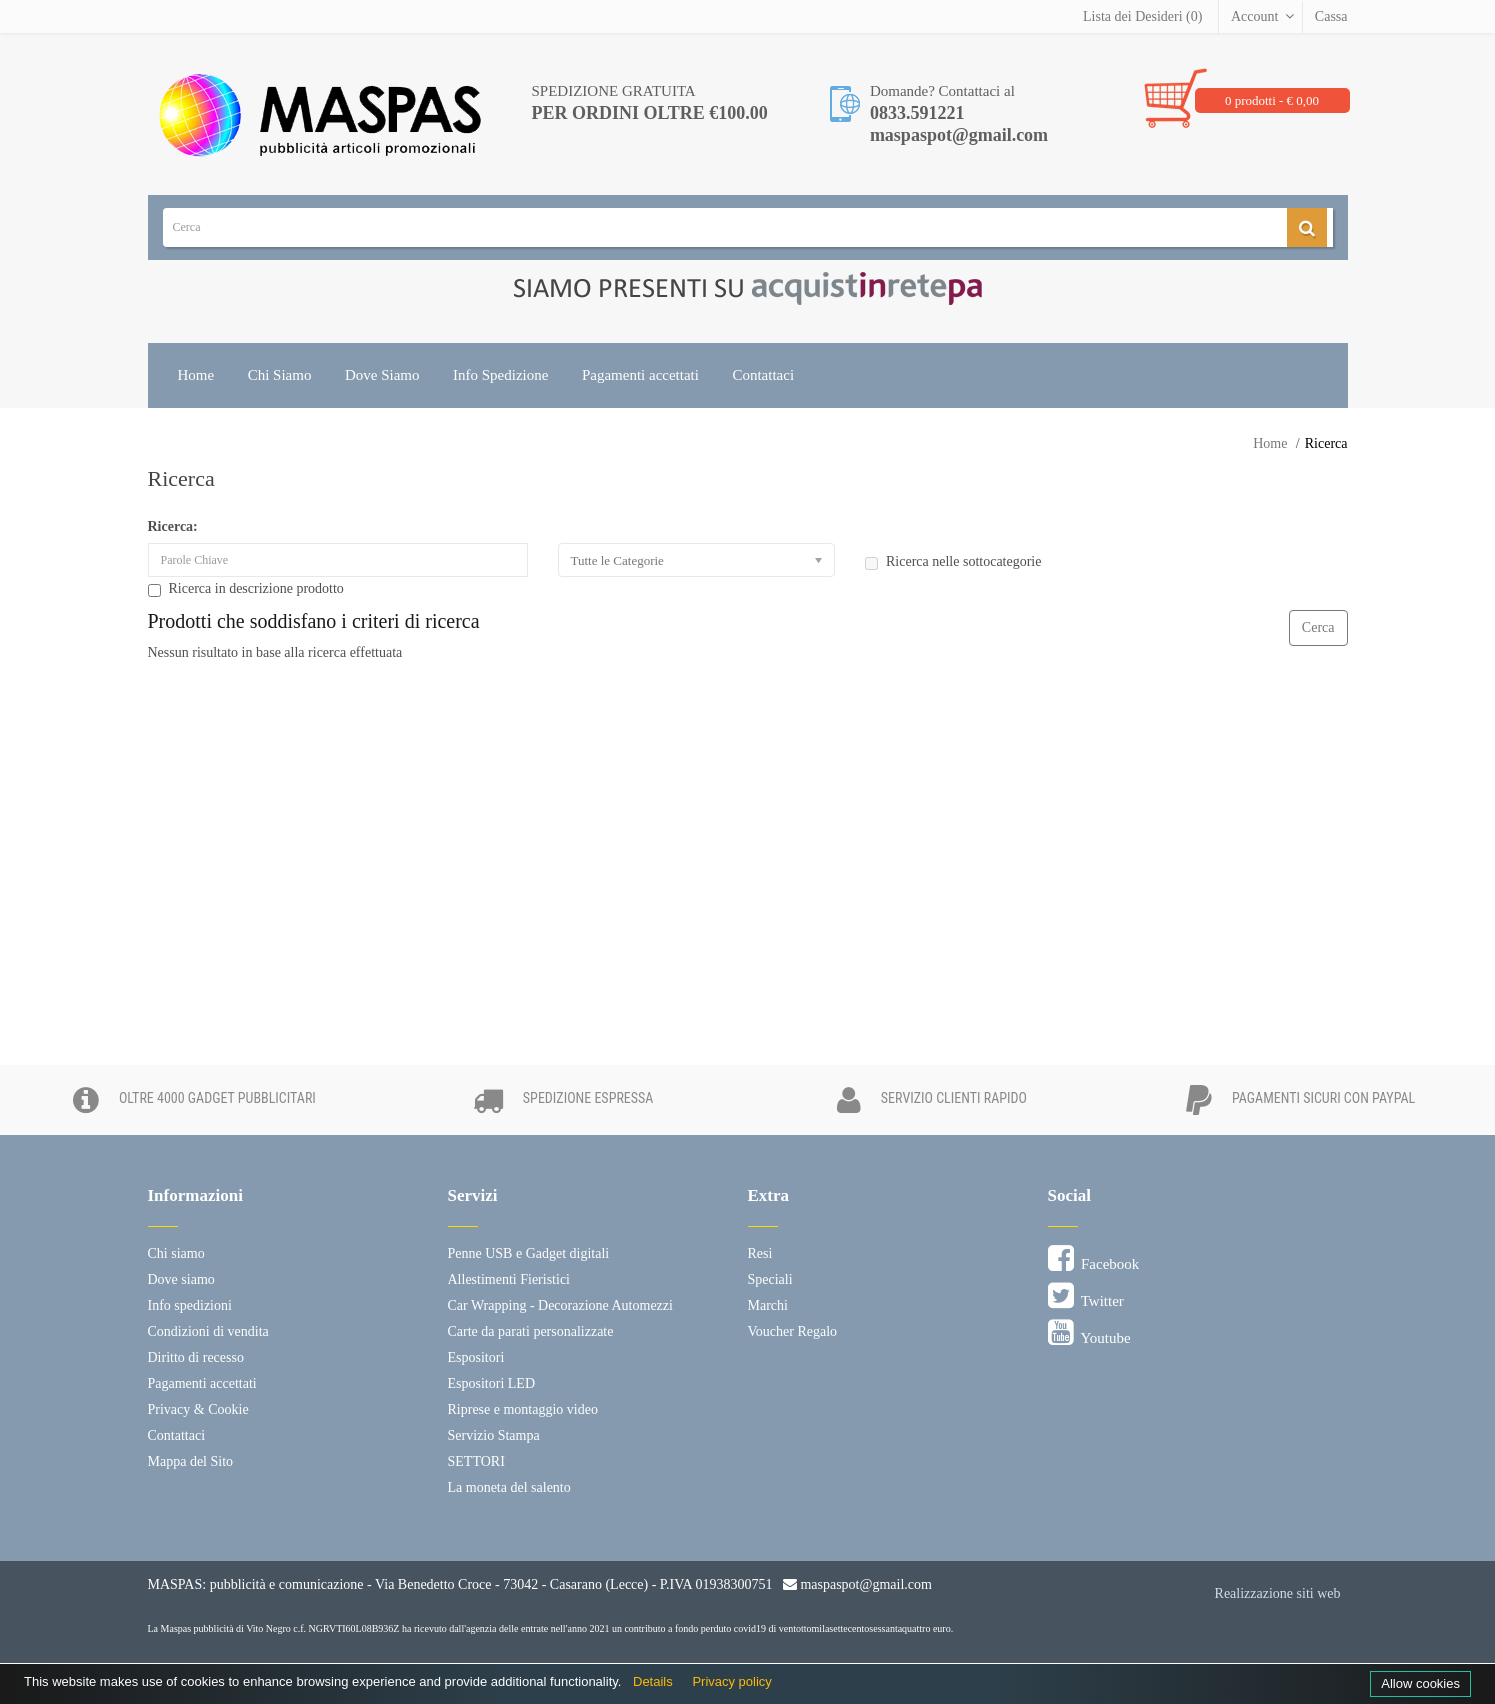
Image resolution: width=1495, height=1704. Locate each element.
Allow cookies (1420, 1683)
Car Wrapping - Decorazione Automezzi (560, 1305)
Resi (760, 1253)
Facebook (1094, 1259)
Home (196, 375)
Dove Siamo (382, 375)
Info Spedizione (500, 375)
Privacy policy (731, 1681)
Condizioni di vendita (208, 1331)
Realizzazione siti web (1278, 1593)
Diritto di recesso (196, 1357)
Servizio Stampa (494, 1435)
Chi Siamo (280, 375)
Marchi (768, 1305)
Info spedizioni (190, 1305)
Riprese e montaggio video (523, 1409)
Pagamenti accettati (640, 375)
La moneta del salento (509, 1487)
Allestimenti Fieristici (509, 1279)
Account (1254, 16)
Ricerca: (173, 526)
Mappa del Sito (191, 1461)
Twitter (1086, 1296)
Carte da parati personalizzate (531, 1331)
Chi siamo (176, 1253)
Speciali (770, 1279)
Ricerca (1326, 443)
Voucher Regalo (793, 1331)
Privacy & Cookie (198, 1409)
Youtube (1089, 1333)
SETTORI (476, 1461)
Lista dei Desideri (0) (1142, 16)
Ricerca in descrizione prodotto (246, 589)
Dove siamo (181, 1279)
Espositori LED (492, 1383)
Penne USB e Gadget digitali (529, 1253)
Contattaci (763, 375)
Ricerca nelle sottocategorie (953, 562)
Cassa (1331, 16)
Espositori (476, 1357)
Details (653, 1681)
